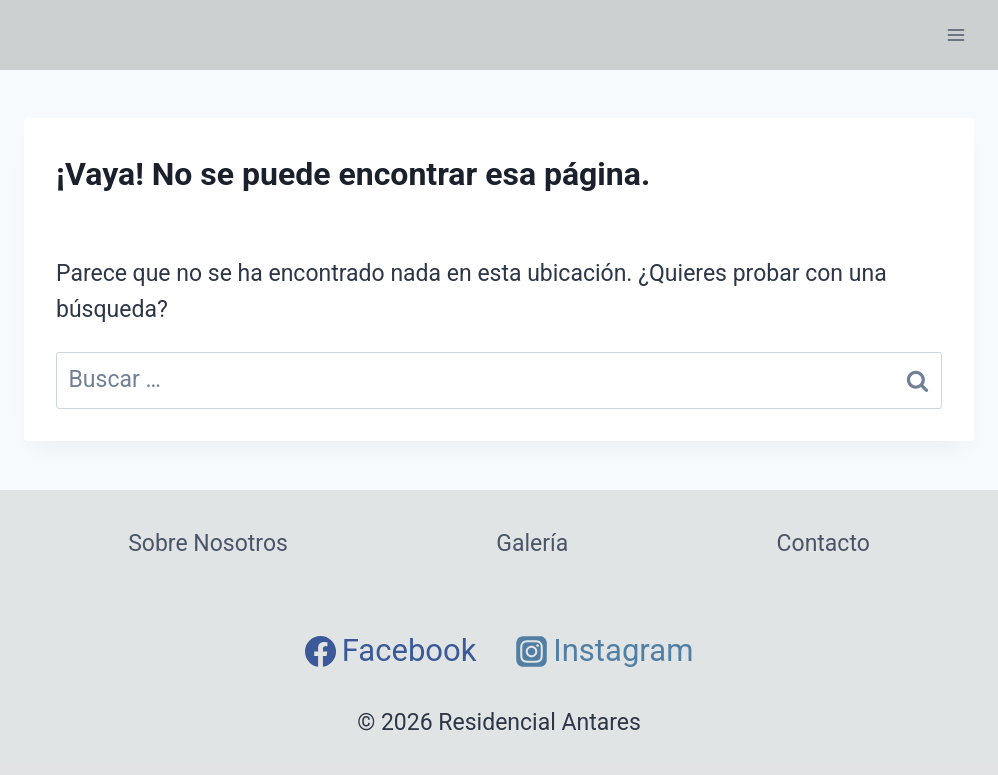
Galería (532, 543)
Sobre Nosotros (208, 543)
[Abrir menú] (955, 34)
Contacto (823, 543)
